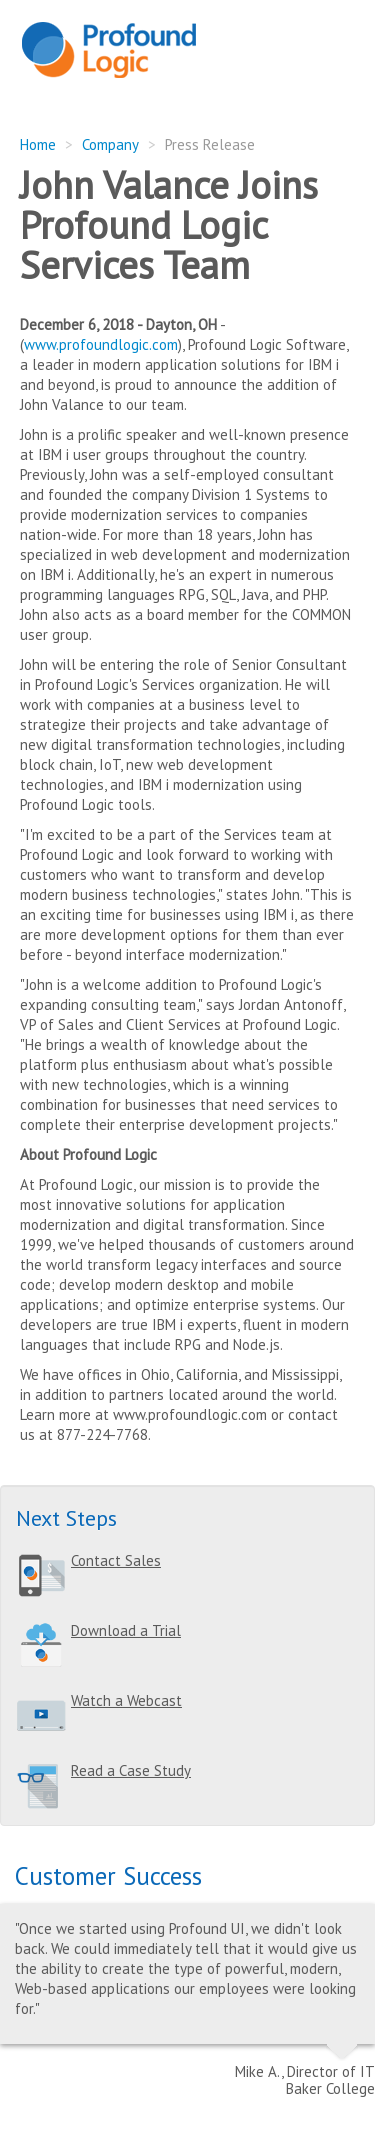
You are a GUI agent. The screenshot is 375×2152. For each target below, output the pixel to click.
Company (110, 144)
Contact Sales (116, 1560)
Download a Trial (126, 1630)
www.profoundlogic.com (101, 344)
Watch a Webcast (126, 1700)
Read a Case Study (131, 1770)
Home (38, 144)
